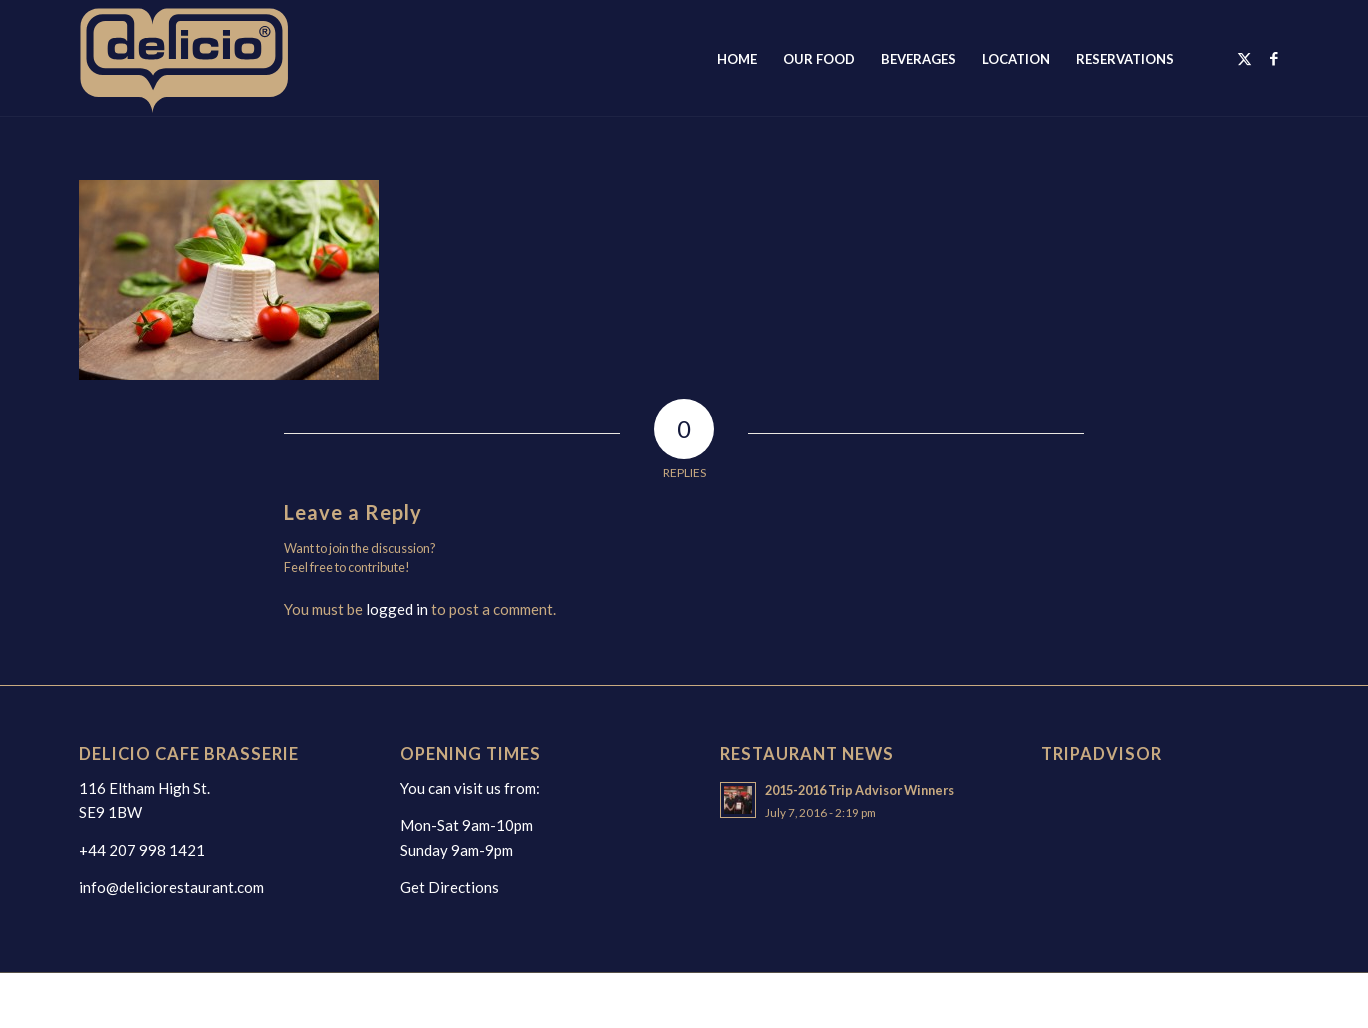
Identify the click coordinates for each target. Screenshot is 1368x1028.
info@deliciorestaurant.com (171, 887)
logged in (397, 609)
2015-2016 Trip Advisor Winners (859, 790)
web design (326, 999)
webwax (392, 999)
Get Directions (449, 887)
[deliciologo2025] (205, 59)
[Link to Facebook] (1274, 58)
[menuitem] (737, 59)
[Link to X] (1244, 58)
